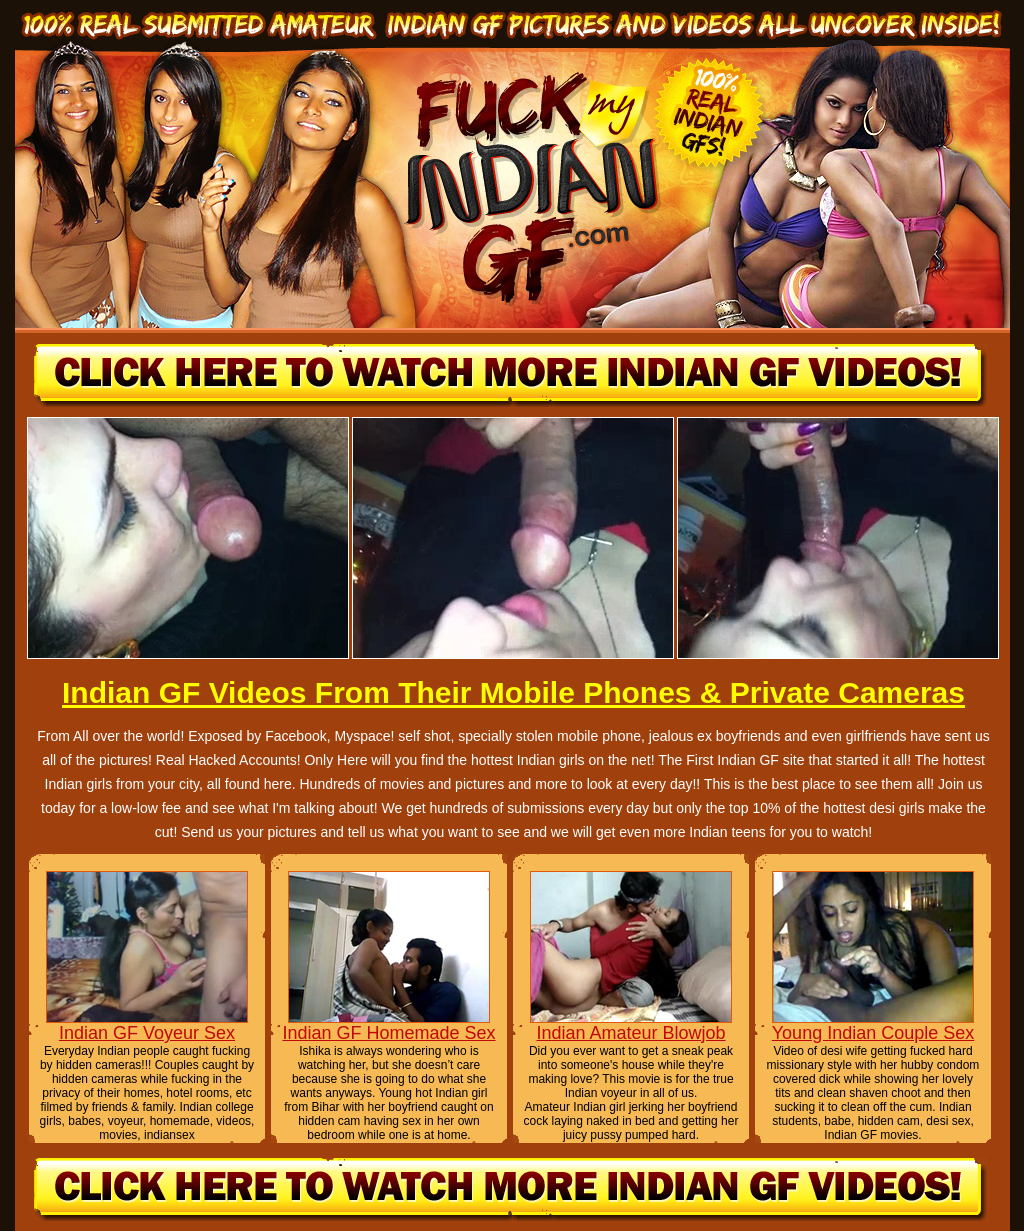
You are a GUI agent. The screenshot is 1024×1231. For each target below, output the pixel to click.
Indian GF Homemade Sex (388, 1033)
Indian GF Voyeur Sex (147, 1033)
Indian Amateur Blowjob (630, 1033)
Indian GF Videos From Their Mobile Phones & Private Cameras (513, 692)
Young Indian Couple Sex (873, 1033)
